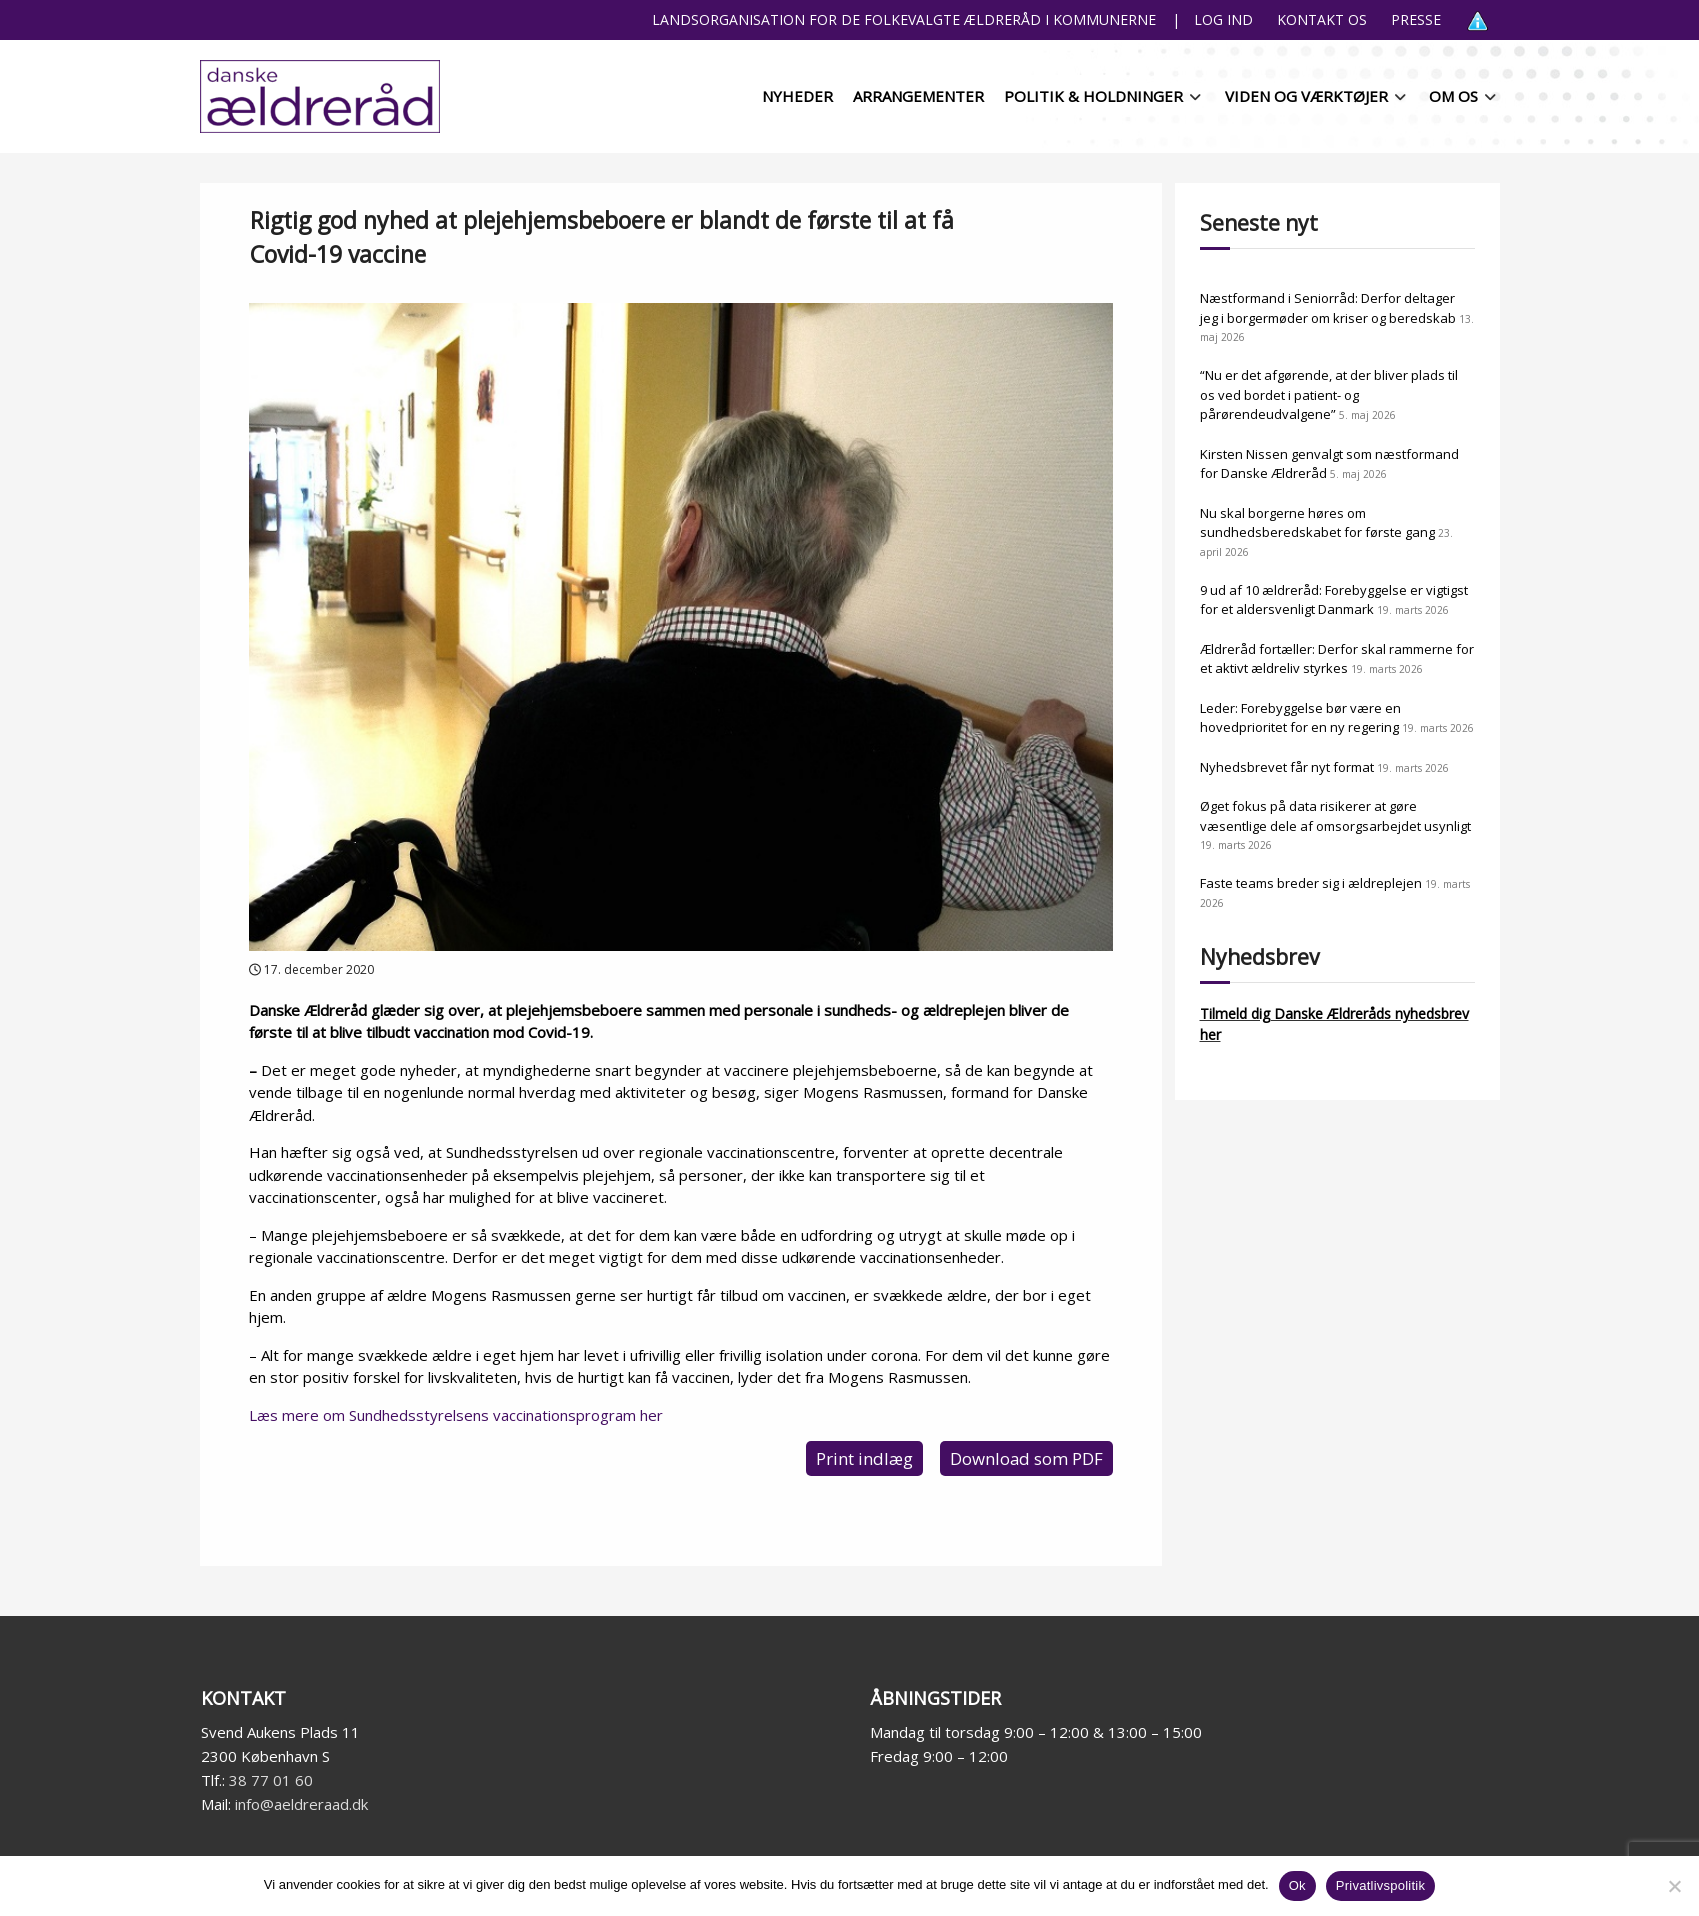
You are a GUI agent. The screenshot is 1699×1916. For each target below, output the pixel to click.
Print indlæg (864, 1458)
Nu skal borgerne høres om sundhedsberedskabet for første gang (1317, 523)
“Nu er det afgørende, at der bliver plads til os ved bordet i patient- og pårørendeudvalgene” (1329, 394)
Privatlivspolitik (1381, 1885)
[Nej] (1674, 1886)
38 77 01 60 (271, 1780)
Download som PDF (1026, 1458)
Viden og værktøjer (1306, 96)
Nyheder (797, 96)
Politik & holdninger (1093, 96)
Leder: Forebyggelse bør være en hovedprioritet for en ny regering (1300, 718)
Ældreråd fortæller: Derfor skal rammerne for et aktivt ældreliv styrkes (1337, 659)
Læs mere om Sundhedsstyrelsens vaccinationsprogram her (456, 1415)
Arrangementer (918, 96)
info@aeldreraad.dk (301, 1804)
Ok (1297, 1885)
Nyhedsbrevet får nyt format (1287, 767)
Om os (1453, 96)
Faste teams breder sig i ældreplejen (1311, 883)
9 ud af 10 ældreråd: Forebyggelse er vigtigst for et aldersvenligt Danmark (1334, 600)
